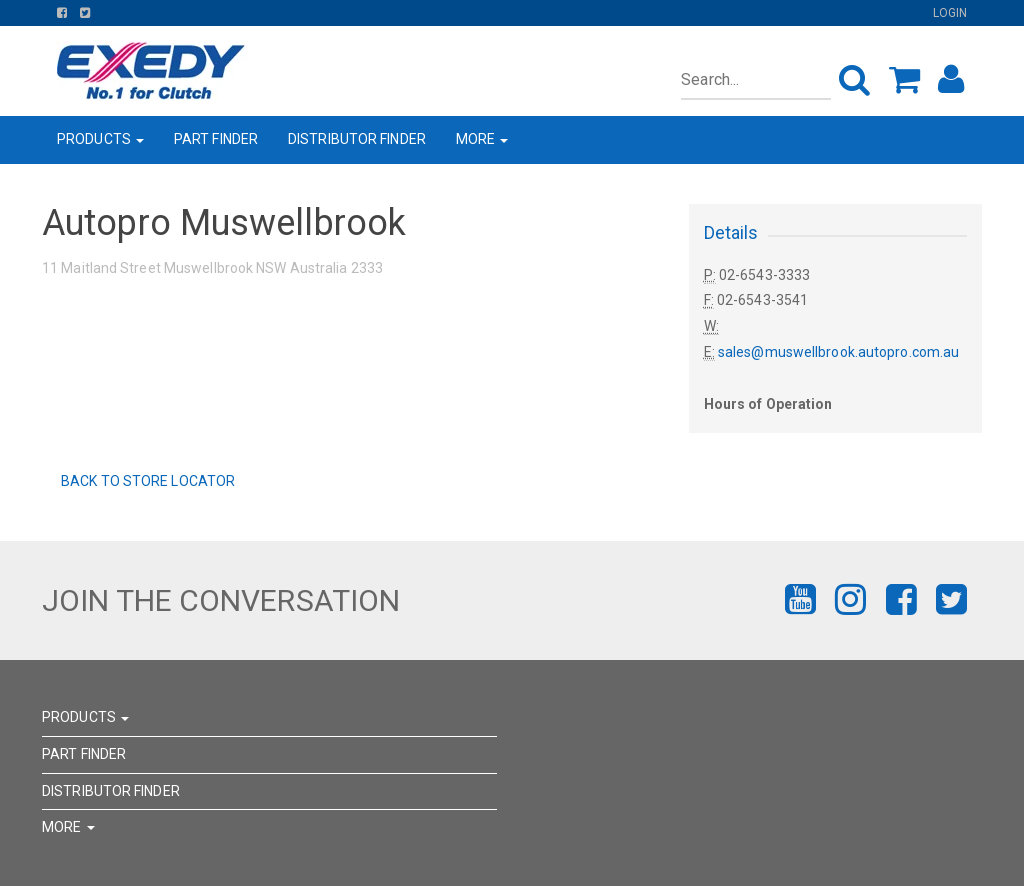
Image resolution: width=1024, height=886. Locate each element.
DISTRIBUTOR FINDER (357, 139)
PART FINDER (216, 139)
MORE (482, 139)
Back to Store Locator (146, 481)
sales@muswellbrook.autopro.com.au (838, 352)
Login (950, 13)
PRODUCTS (100, 139)
